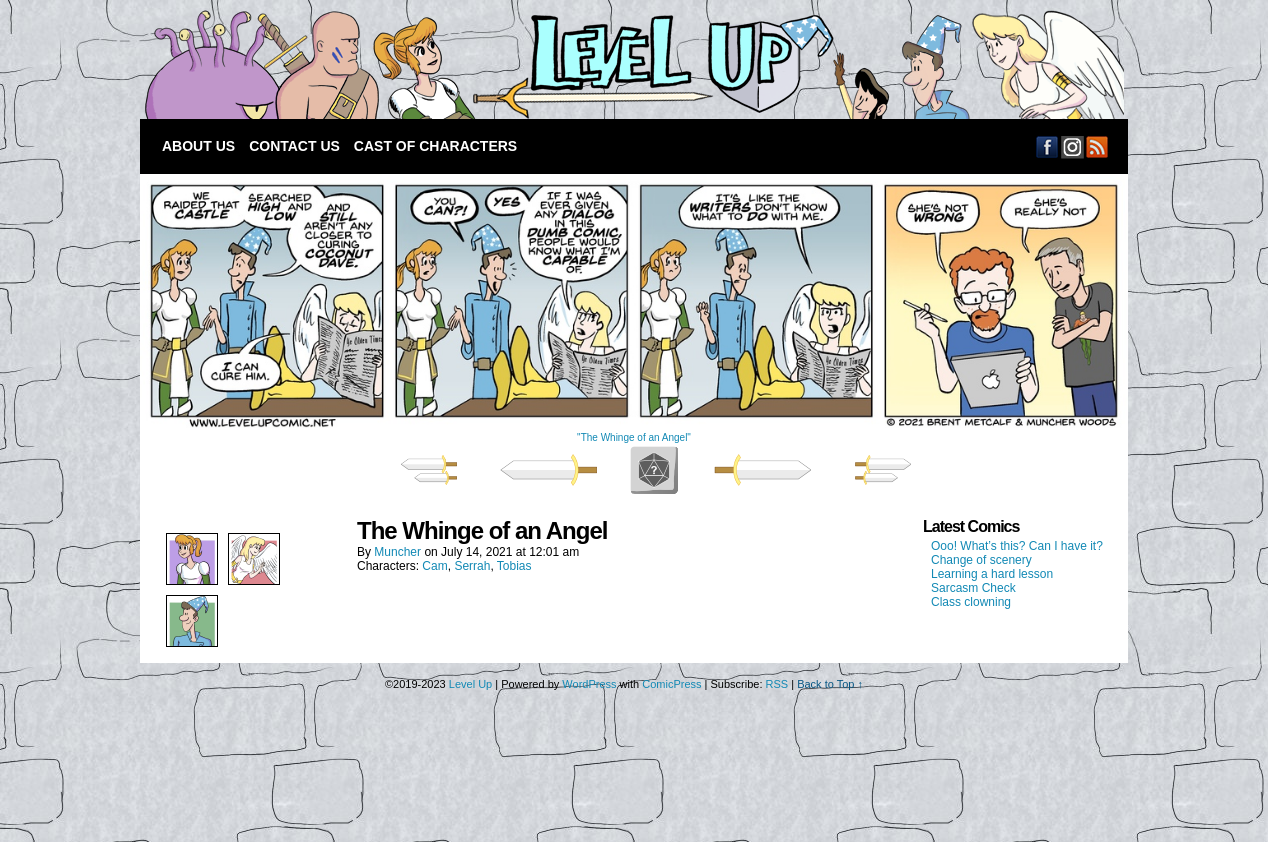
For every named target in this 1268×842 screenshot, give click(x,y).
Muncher (397, 552)
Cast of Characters (435, 146)
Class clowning (971, 602)
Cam (434, 566)
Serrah (472, 566)
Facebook (1047, 146)
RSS (1097, 146)
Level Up (630, 64)
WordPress (589, 684)
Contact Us (294, 146)
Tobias (514, 566)
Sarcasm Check (973, 588)
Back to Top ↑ (830, 684)
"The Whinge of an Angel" (634, 437)
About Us (198, 146)
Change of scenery (981, 560)
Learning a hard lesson (992, 574)
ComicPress (671, 684)
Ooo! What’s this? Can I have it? (1017, 546)
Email (1072, 146)
